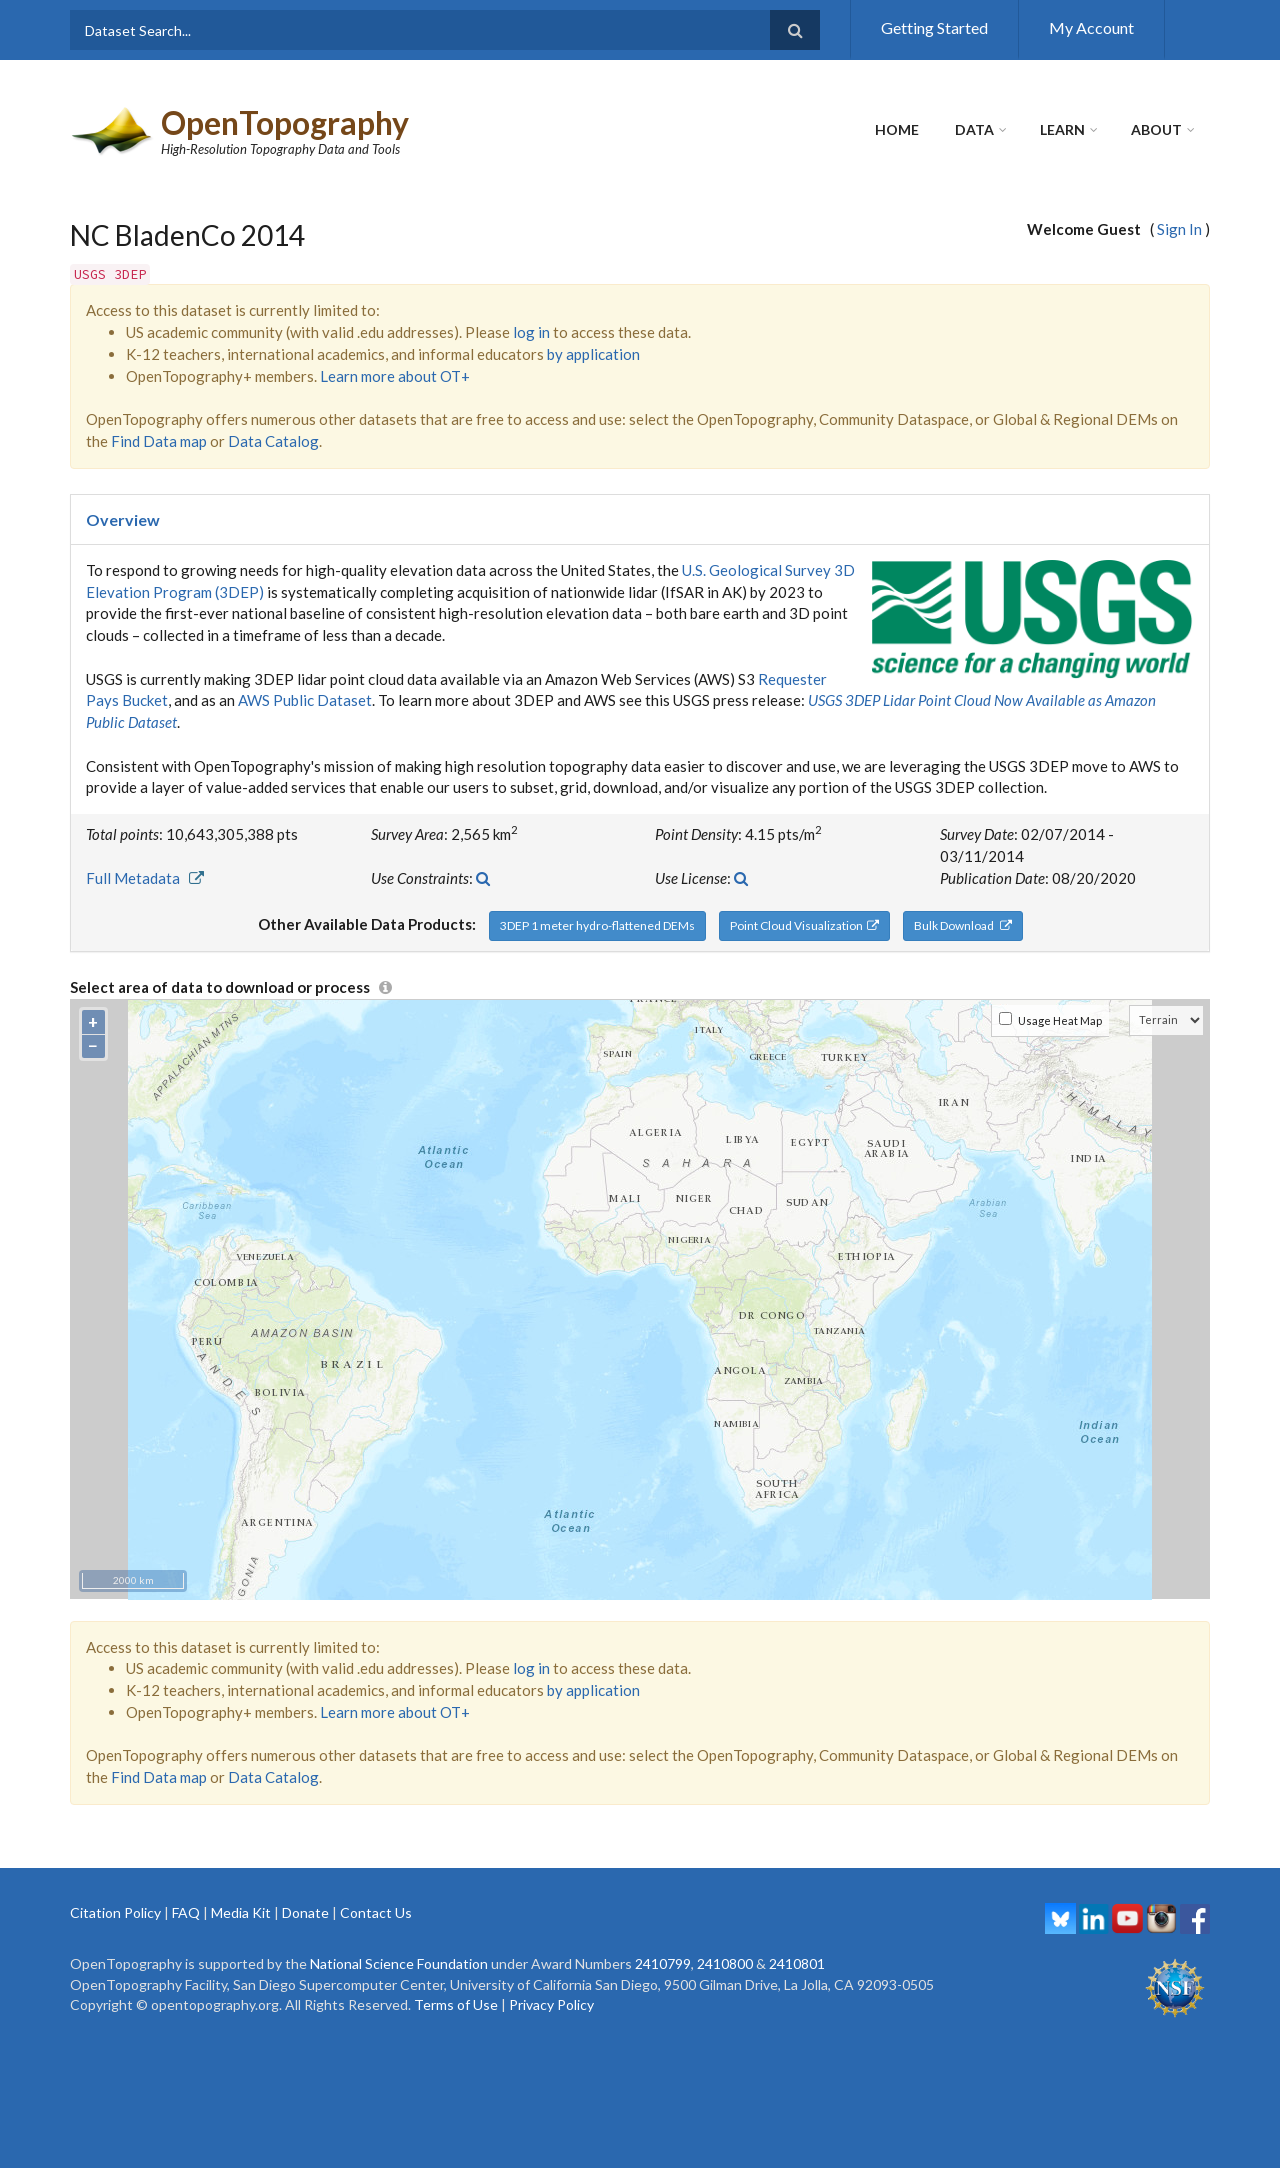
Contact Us (376, 1912)
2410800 (725, 1963)
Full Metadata (145, 878)
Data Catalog (273, 441)
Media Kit (241, 1912)
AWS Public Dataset (305, 700)
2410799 (663, 1963)
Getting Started (934, 27)
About (1156, 129)
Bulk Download (963, 925)
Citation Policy (115, 1912)
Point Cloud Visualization (804, 925)
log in (531, 332)
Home (897, 129)
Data (974, 129)
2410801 (797, 1963)
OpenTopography (285, 122)
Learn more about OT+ (395, 376)
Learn (1062, 129)
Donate (305, 1912)
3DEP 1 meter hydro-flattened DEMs (597, 925)
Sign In (1179, 229)
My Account (1091, 27)
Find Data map (159, 441)
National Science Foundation (399, 1963)
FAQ (186, 1912)
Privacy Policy (551, 2004)
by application (593, 354)
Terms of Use (456, 2004)
